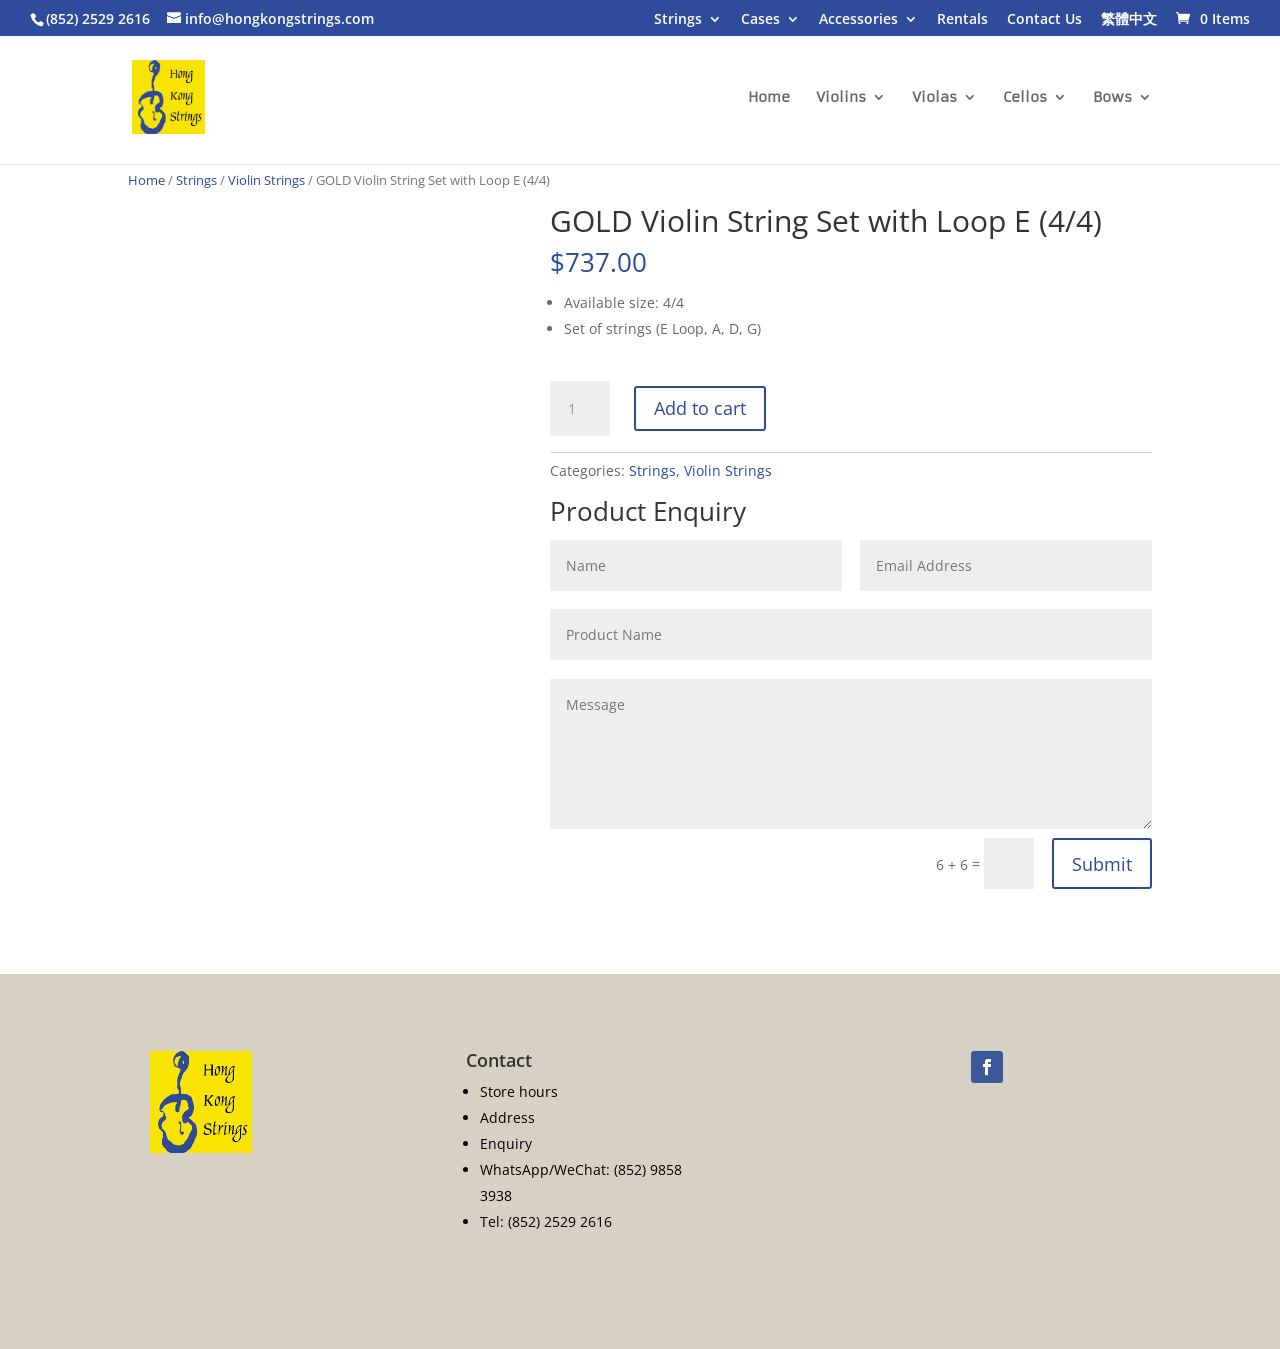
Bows (1112, 98)
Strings (678, 20)
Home (769, 98)
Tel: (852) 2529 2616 (546, 1221)
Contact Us (1044, 20)
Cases (760, 20)
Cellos (1025, 98)
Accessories (858, 20)
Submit (1102, 864)
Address (507, 1117)
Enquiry (506, 1143)
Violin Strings (266, 180)
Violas (934, 98)
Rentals (962, 20)
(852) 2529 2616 (98, 18)
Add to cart (700, 408)
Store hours (519, 1091)
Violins (841, 98)
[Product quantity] (580, 409)
